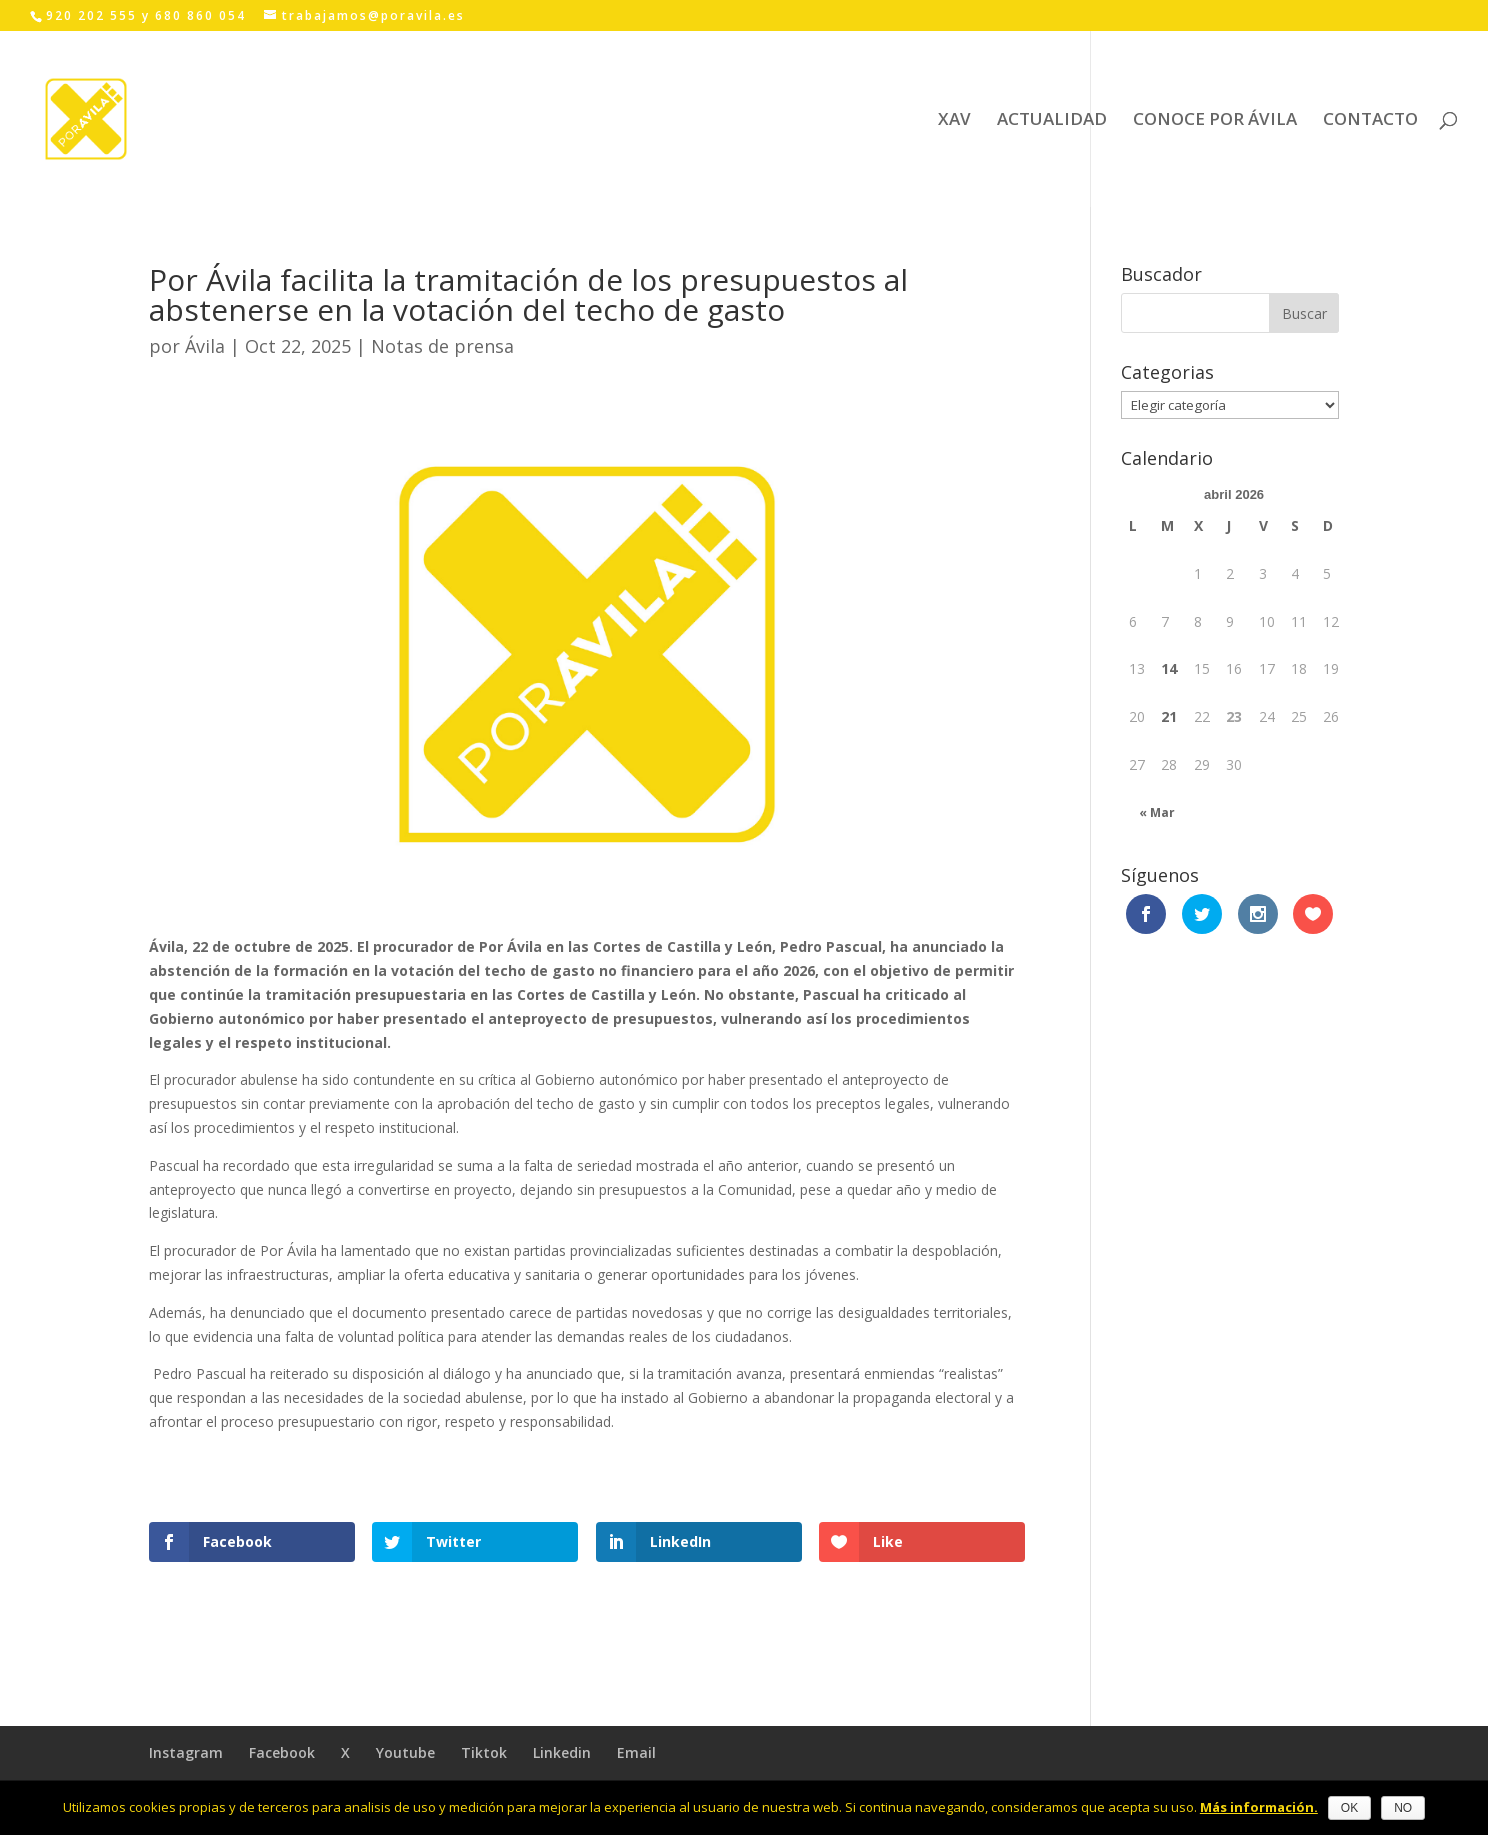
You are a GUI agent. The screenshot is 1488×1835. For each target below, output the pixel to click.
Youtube (405, 1752)
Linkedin (562, 1752)
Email (636, 1752)
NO (1403, 1808)
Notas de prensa (442, 346)
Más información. (1259, 1807)
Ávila (205, 346)
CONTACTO (1370, 121)
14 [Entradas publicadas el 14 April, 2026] (1169, 668)
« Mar (1157, 812)
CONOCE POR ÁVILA (1215, 121)
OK (1349, 1808)
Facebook (282, 1752)
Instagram (186, 1752)
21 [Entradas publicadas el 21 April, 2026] (1169, 716)
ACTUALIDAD (1052, 121)
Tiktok (484, 1752)
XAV (954, 121)
